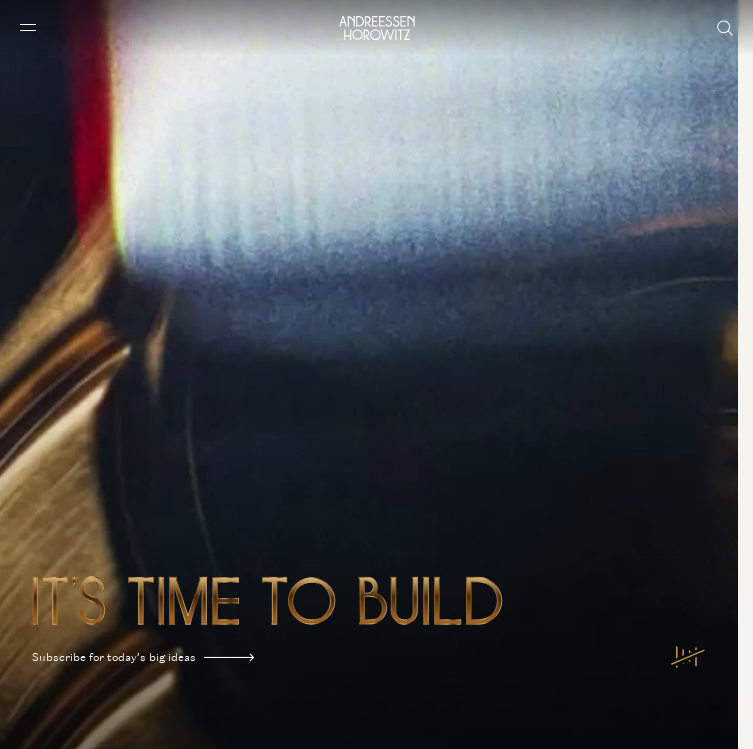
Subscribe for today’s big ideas (143, 657)
